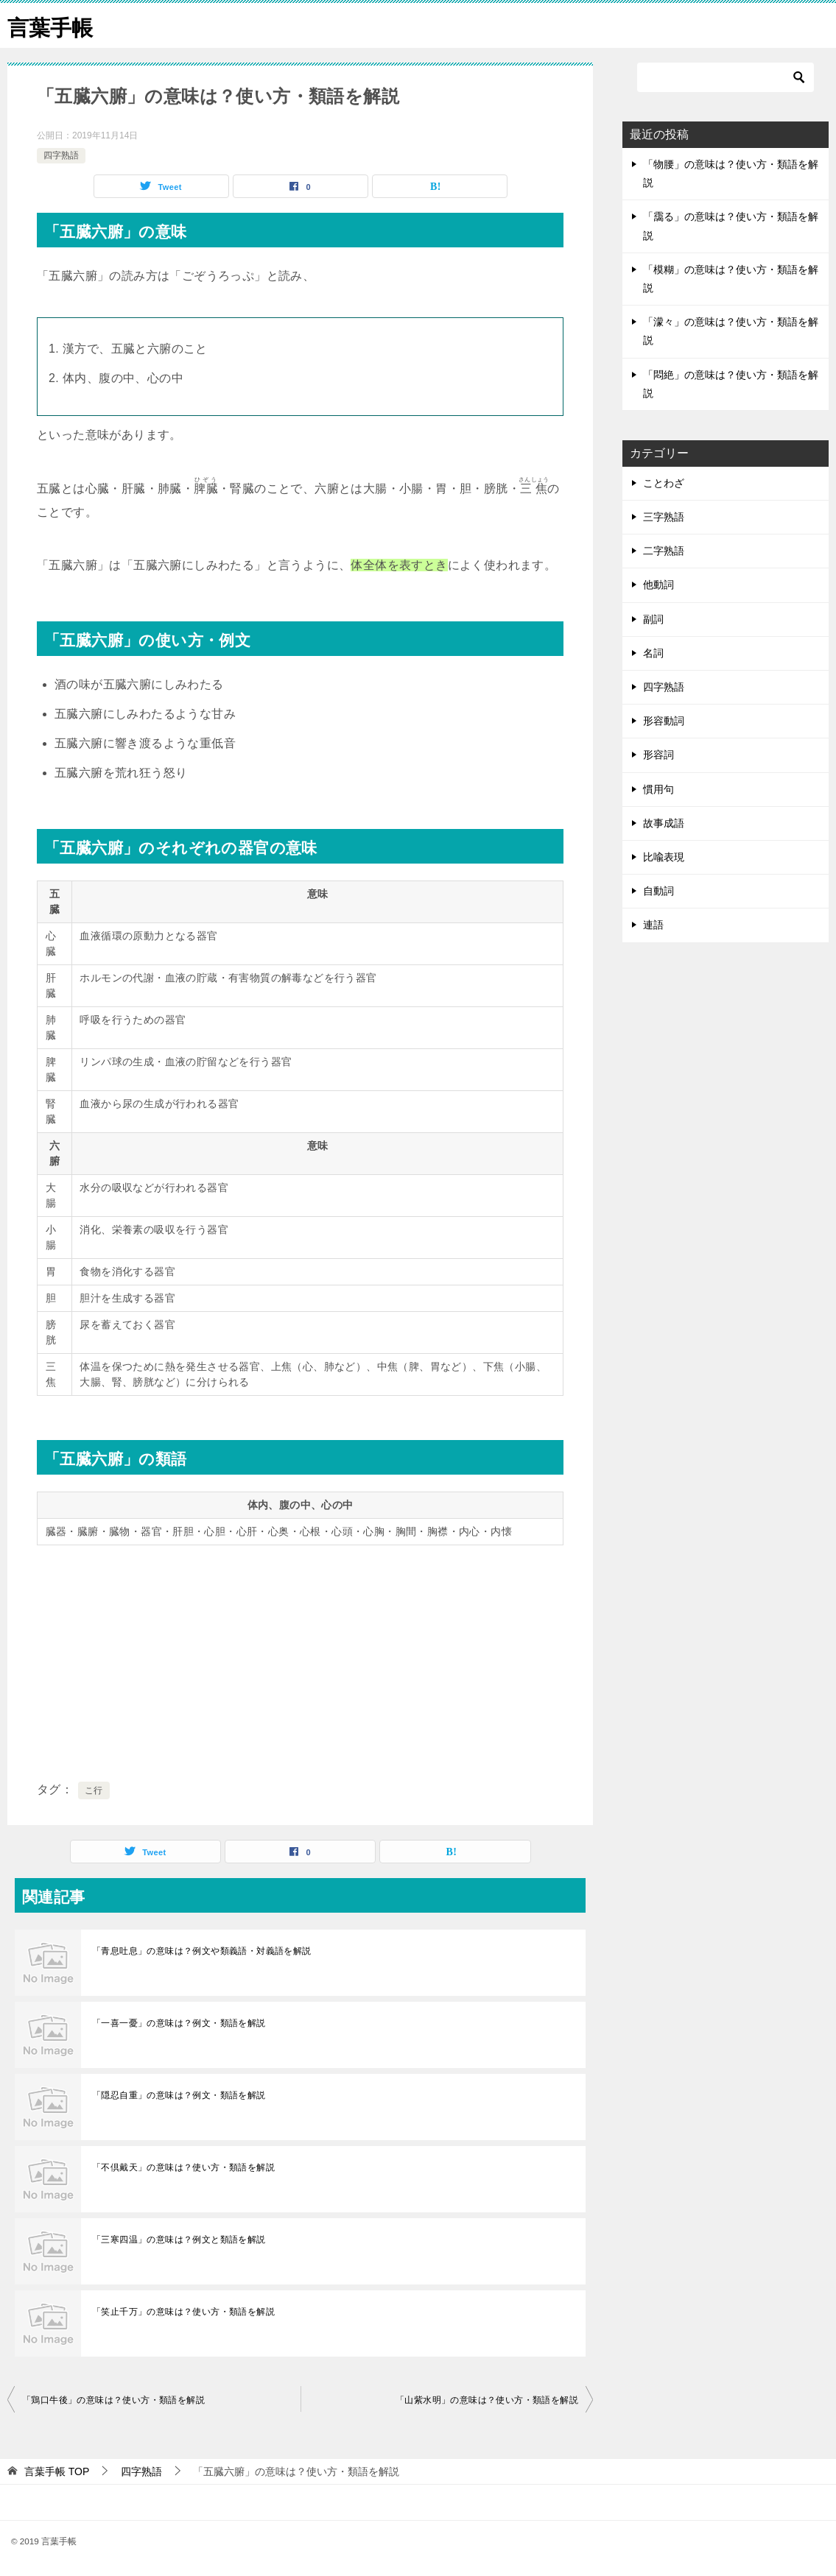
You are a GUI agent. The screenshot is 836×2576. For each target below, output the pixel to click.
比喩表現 (663, 857)
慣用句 (658, 789)
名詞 (653, 653)
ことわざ (663, 483)
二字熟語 (663, 551)
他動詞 (658, 584)
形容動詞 (663, 721)
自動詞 (658, 891)
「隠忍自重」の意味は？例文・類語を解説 (179, 2095)
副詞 (653, 619)
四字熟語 (61, 155)
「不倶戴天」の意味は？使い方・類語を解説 (183, 2167)
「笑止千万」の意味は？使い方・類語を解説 (183, 2312)
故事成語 (663, 823)
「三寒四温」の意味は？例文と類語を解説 (179, 2239)
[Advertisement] (300, 1660)
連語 (653, 925)
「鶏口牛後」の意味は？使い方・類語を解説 (113, 2400)
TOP (56, 2471)
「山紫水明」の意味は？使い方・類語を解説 (487, 2400)
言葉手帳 (51, 25)
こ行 (94, 1790)
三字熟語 (663, 517)
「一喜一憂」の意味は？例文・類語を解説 (179, 2023)
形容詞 (658, 755)
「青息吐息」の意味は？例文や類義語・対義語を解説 (202, 1951)
